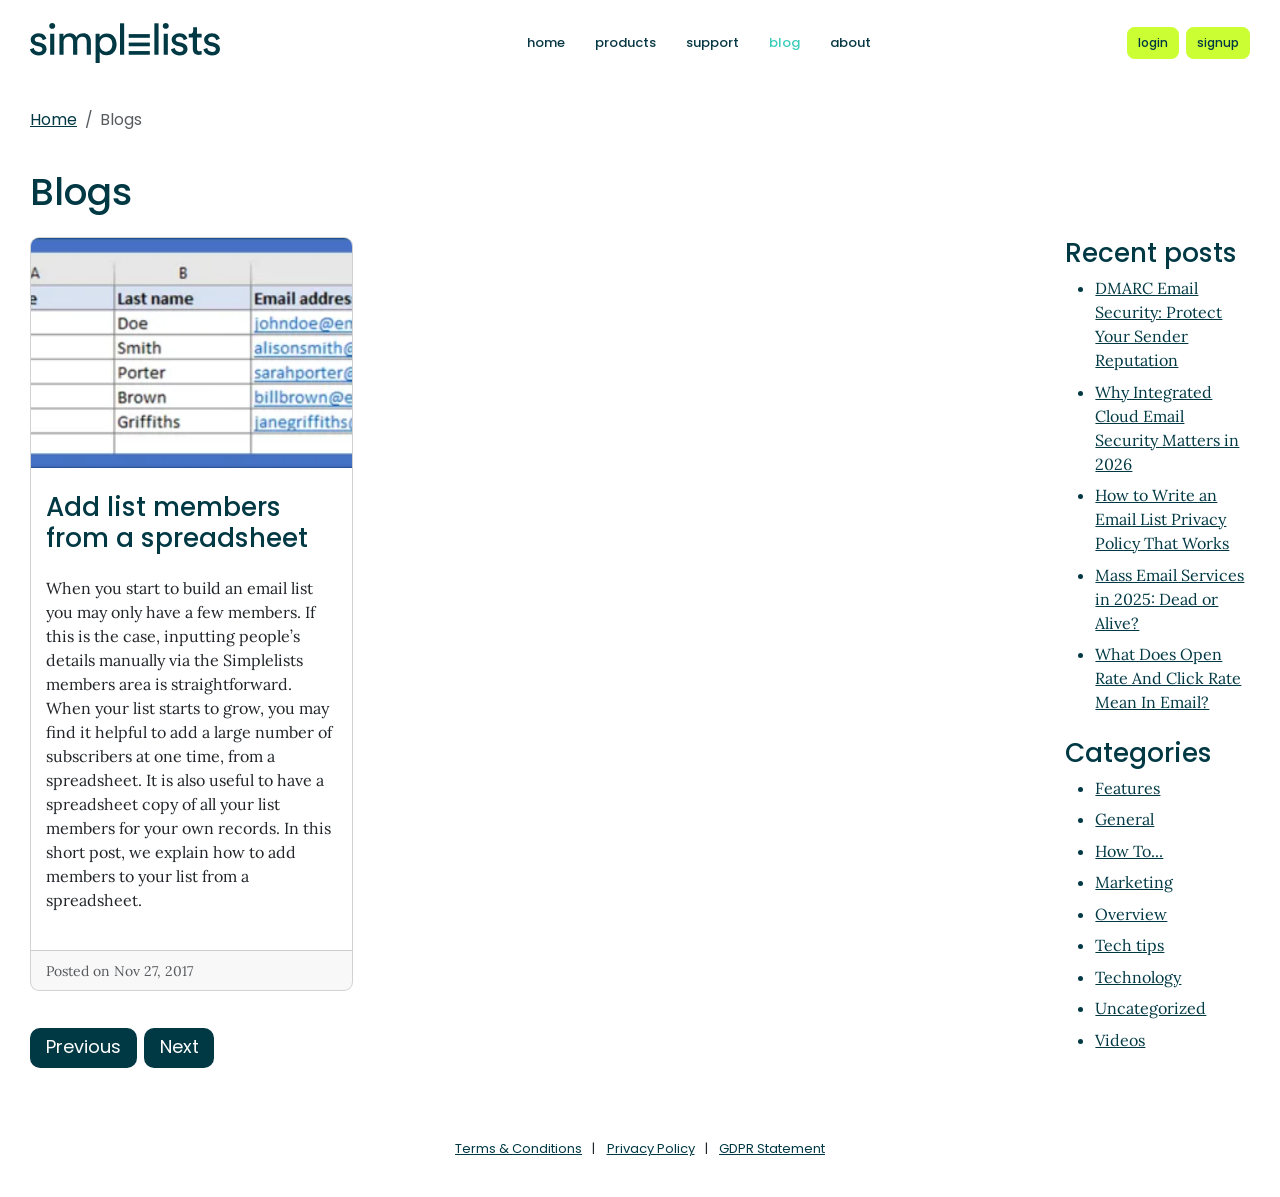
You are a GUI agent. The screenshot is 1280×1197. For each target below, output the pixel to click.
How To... (1129, 851)
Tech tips (1129, 945)
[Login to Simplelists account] (1153, 43)
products (625, 42)
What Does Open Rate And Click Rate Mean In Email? (1168, 678)
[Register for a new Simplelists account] (1218, 43)
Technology (1138, 977)
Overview (1131, 914)
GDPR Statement (772, 1148)
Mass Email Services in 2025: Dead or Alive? (1169, 599)
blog (784, 42)
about (850, 42)
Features (1127, 788)
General (1124, 819)
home (546, 42)
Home (53, 119)
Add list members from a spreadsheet (177, 522)
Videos (1120, 1040)
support (712, 42)
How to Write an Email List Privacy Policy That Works (1162, 519)
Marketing (1134, 882)
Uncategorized (1150, 1008)
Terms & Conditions (518, 1148)
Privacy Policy (651, 1148)
